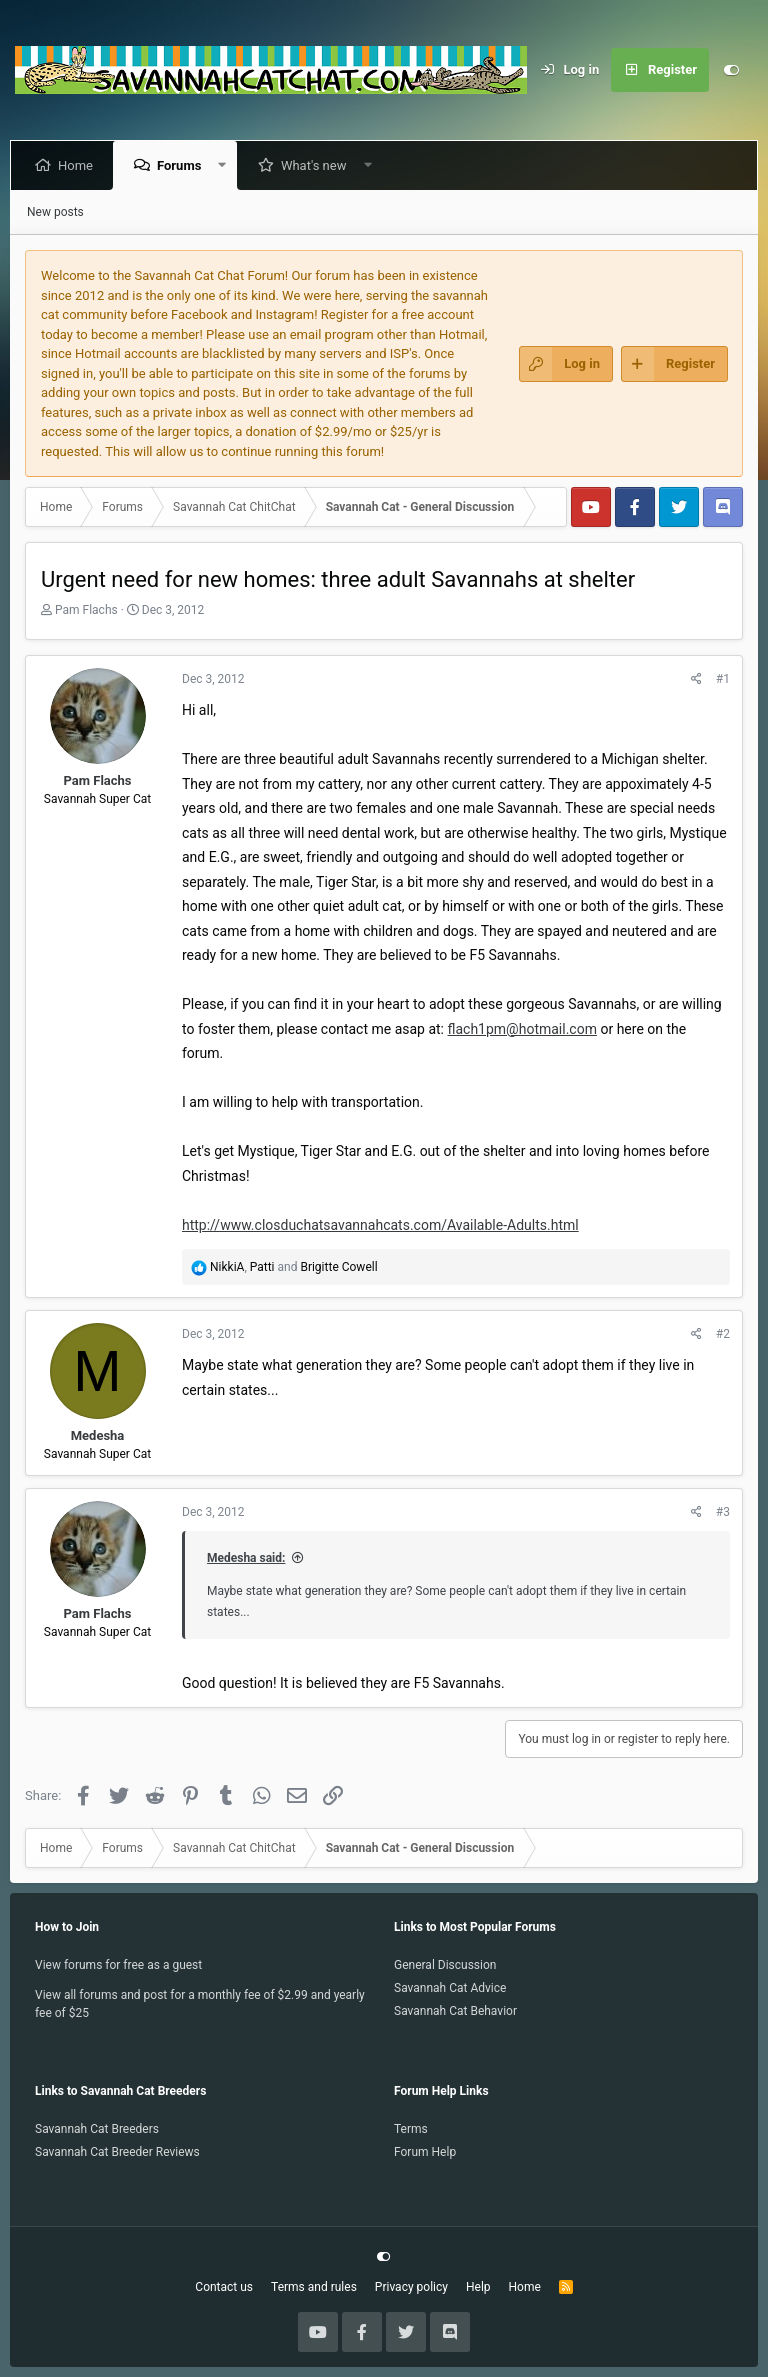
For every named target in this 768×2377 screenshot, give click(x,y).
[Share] (696, 679)
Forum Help (425, 2152)
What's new (318, 165)
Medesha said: (246, 1558)
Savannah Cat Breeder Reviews (117, 2152)
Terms (411, 2129)
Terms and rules (314, 2287)
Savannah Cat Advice (450, 1988)
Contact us (224, 2287)
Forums (183, 165)
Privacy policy (411, 2287)
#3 (723, 1512)
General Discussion (445, 1965)
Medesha (98, 1435)
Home (79, 165)
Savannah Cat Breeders (97, 2129)
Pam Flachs (86, 610)
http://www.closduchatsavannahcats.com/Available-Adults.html (380, 1225)
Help (478, 2287)
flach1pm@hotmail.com (522, 1029)
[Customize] (731, 70)
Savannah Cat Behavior (455, 2011)
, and (294, 1267)
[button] (226, 165)
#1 (723, 679)
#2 (723, 1334)
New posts (55, 212)
